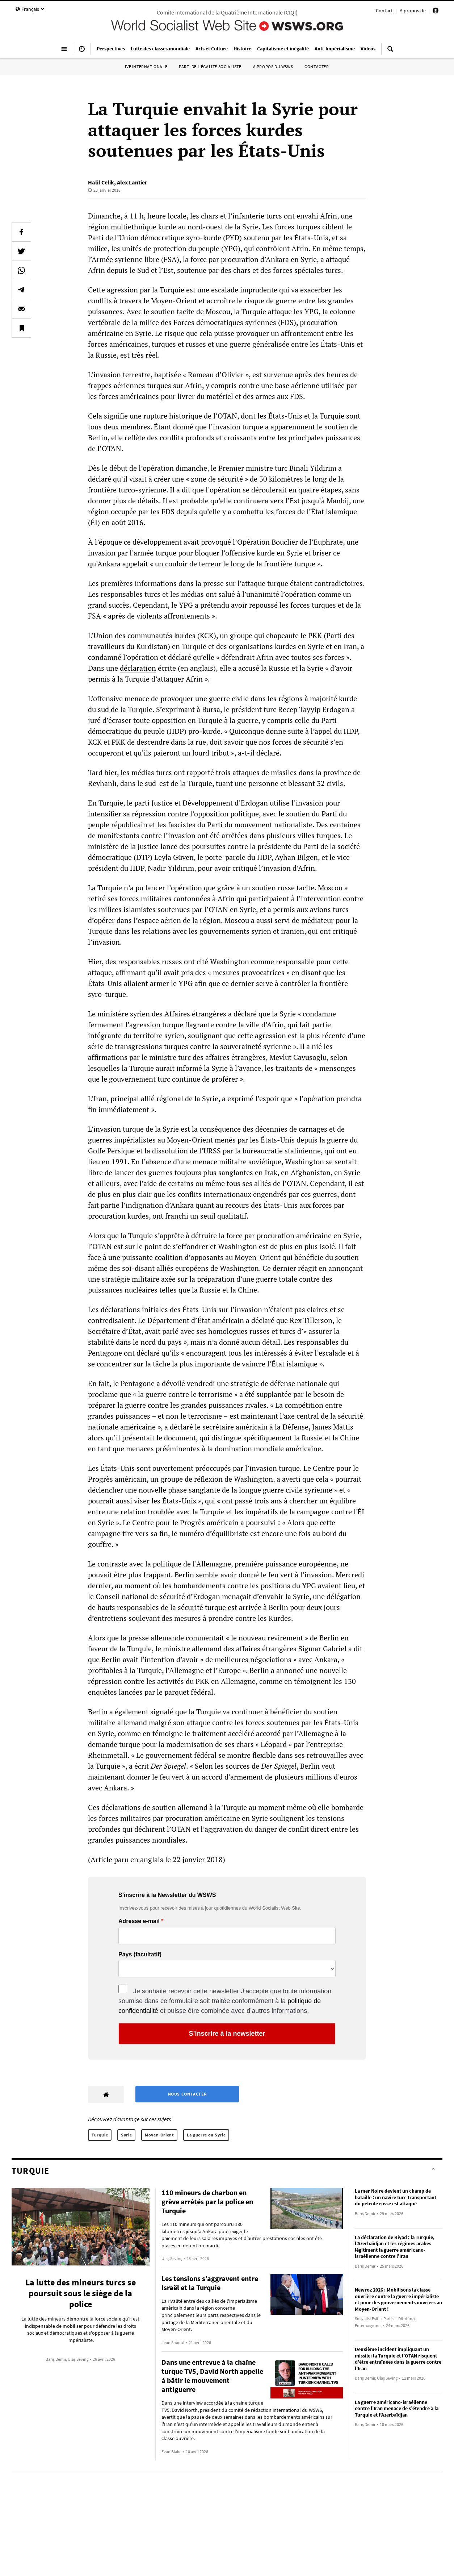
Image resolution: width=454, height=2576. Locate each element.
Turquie (100, 2135)
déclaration (138, 668)
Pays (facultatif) (139, 1954)
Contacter (316, 66)
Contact (384, 10)
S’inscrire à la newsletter (227, 2033)
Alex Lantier (132, 182)
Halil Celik (101, 182)
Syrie (126, 2135)
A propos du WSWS (273, 66)
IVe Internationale (146, 66)
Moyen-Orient (159, 2135)
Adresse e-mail (139, 1921)
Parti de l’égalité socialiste (210, 66)
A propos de (413, 10)
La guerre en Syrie (206, 2135)
